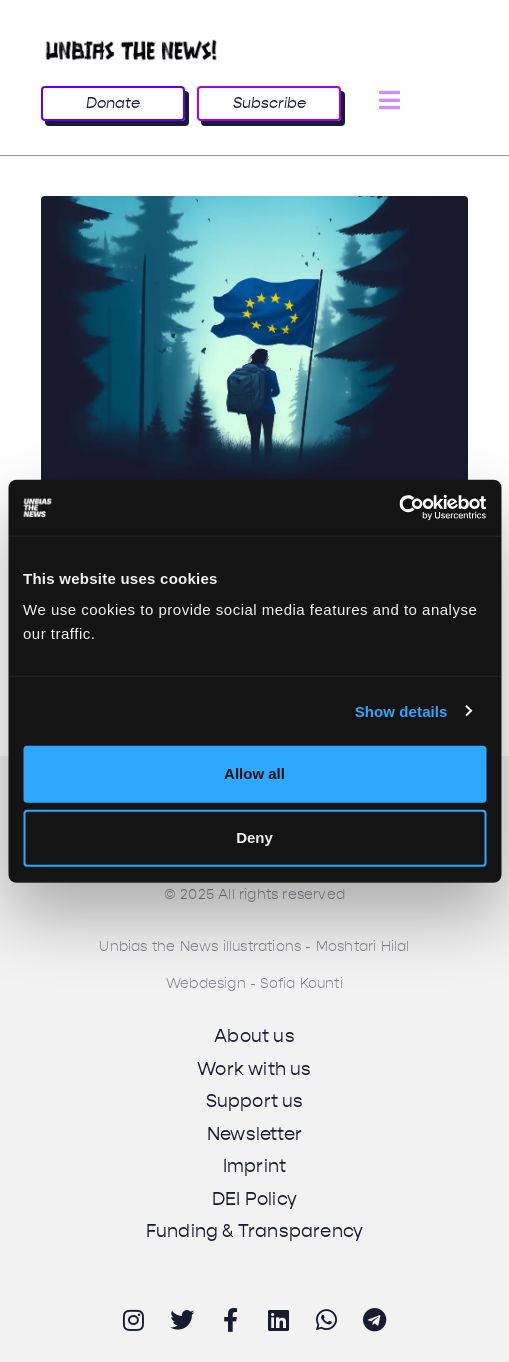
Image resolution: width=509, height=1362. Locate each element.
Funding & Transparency (254, 1231)
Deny (254, 837)
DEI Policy (254, 1199)
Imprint (254, 1166)
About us (254, 1036)
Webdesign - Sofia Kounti (254, 983)
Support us (255, 1101)
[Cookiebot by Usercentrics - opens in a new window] (398, 508)
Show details (401, 710)
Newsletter (254, 1134)
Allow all (254, 773)
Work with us (254, 1069)
